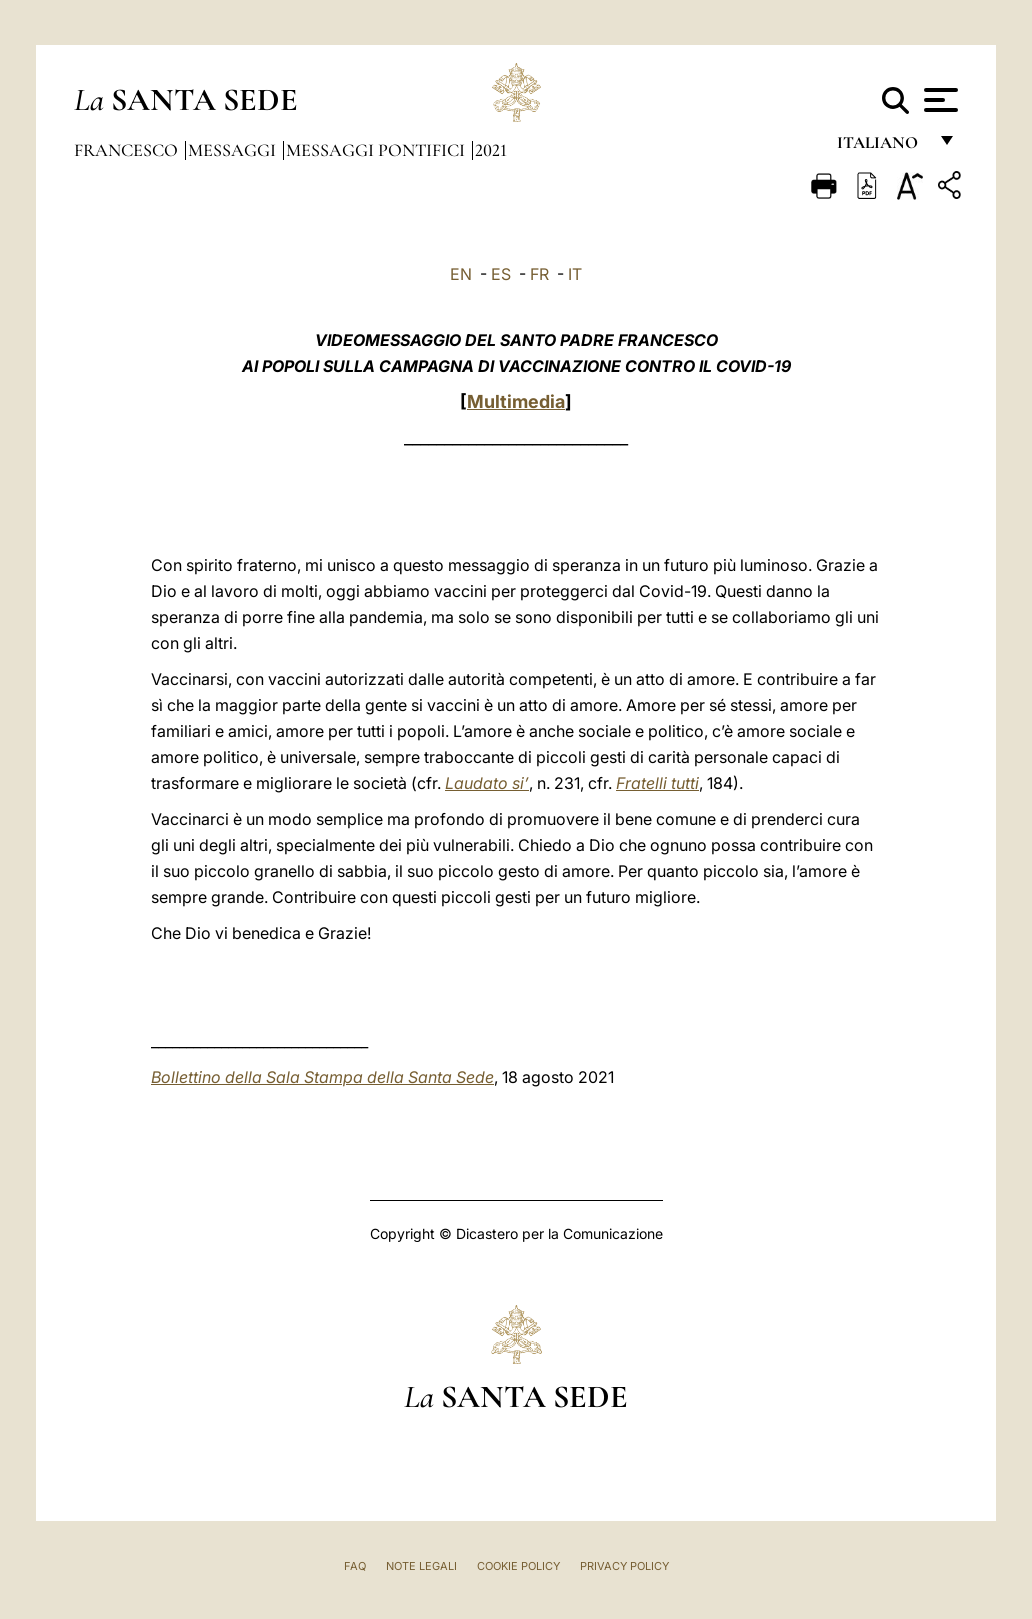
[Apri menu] (938, 100)
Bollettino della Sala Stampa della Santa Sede (322, 1077)
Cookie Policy (518, 1566)
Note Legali (421, 1566)
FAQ (355, 1566)
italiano (881, 147)
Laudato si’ (487, 783)
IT (575, 274)
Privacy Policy (624, 1566)
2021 (491, 150)
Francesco (128, 150)
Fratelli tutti (657, 783)
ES (501, 274)
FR (539, 274)
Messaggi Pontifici (377, 150)
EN (461, 274)
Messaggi (234, 150)
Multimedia (516, 401)
